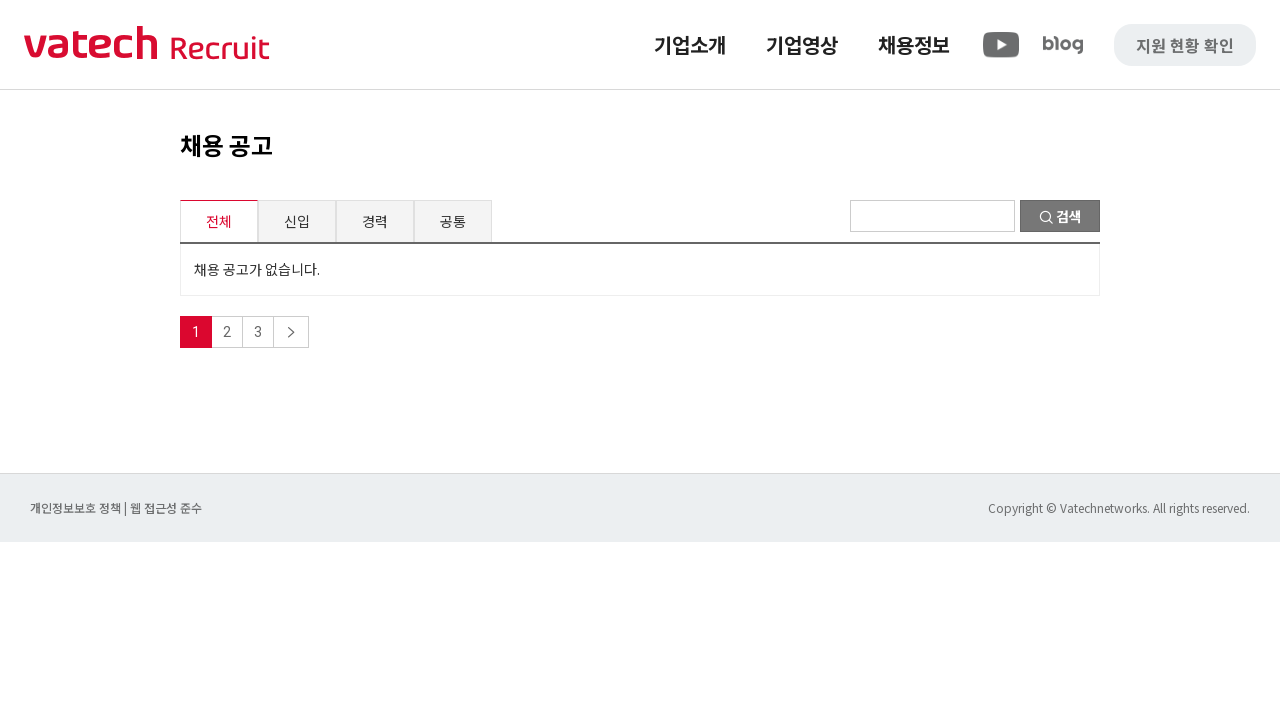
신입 (297, 221)
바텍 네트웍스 (147, 44)
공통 (453, 221)
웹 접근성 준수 (166, 507)
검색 (1060, 216)
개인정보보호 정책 (77, 507)
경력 (375, 221)
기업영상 (802, 44)
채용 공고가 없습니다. (257, 269)
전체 (219, 221)
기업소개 (690, 44)
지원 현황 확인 (1185, 45)
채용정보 (914, 44)
